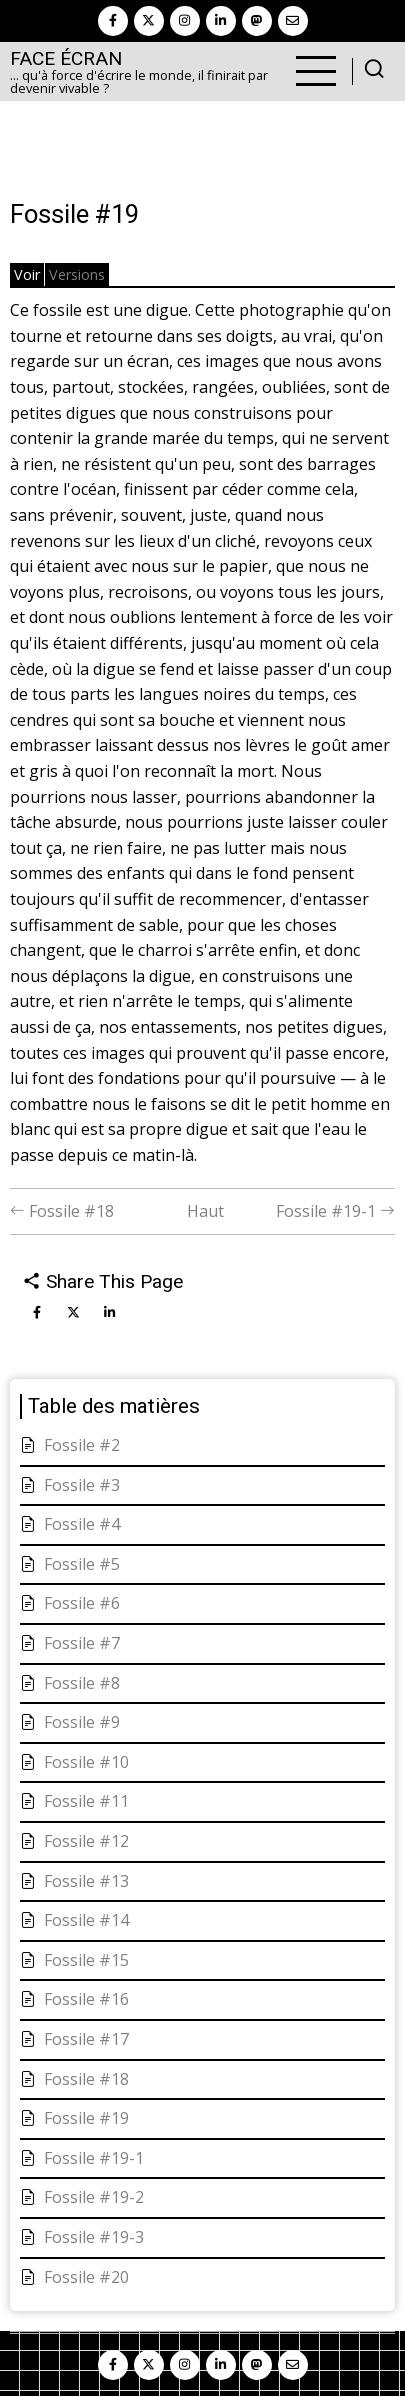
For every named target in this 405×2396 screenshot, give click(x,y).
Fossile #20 (86, 2277)
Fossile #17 (86, 2039)
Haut (205, 1211)
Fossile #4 (82, 1524)
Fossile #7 (82, 1643)
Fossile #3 (82, 1485)
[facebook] (113, 21)
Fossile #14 (86, 1920)
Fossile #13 (86, 1881)
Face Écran (66, 58)
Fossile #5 (82, 1564)
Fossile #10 (86, 1762)
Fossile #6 (82, 1603)
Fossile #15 (86, 1960)
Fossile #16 (86, 1999)
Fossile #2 (82, 1445)
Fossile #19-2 (94, 2197)
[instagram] (185, 21)
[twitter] (149, 21)
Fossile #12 (86, 1841)
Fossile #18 (62, 1211)
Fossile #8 (82, 1683)
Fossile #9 (82, 1722)
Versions (77, 274)
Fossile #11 (86, 1801)
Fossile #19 (86, 2118)
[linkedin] (221, 21)
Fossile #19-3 (94, 2237)
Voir (27, 274)
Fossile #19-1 (335, 1211)
